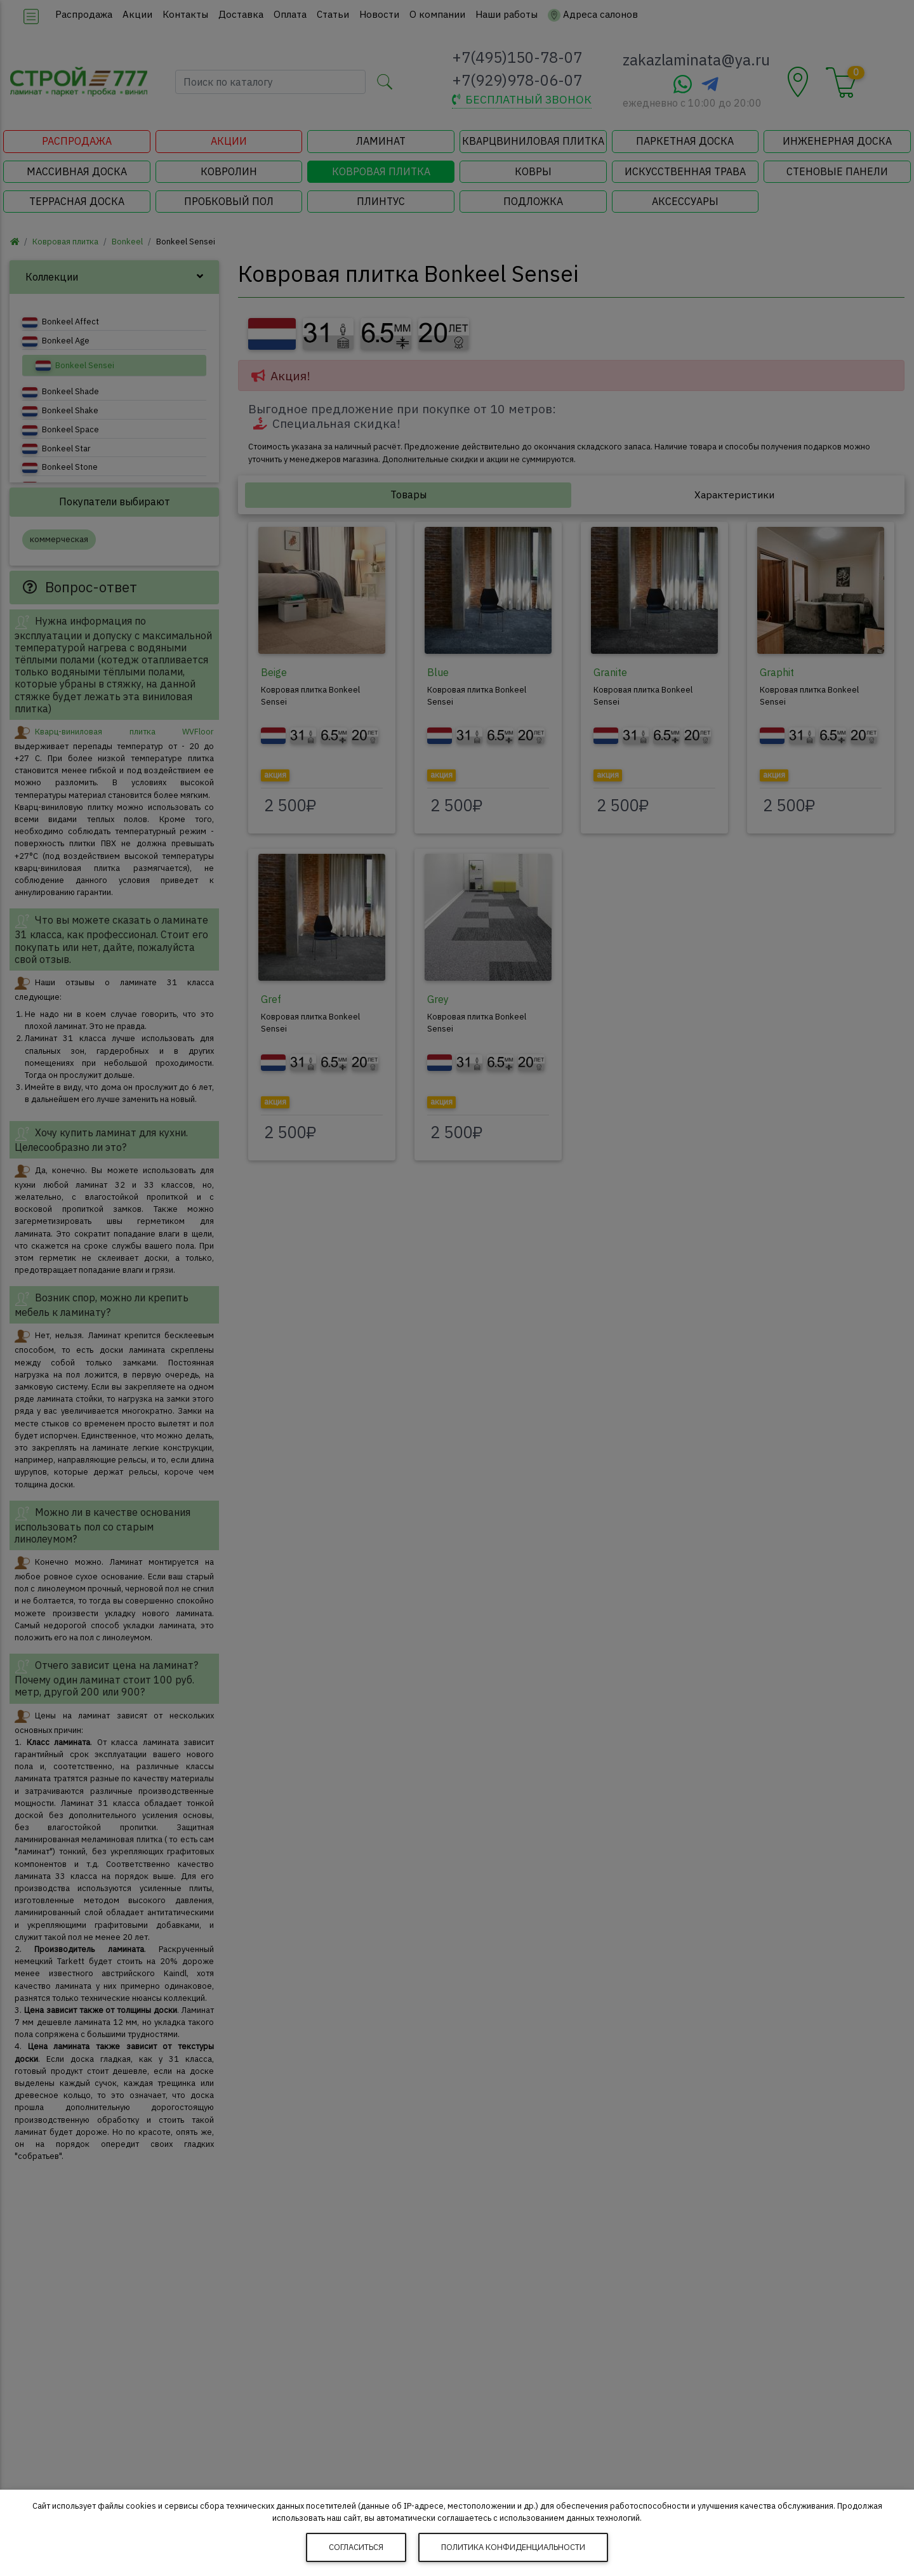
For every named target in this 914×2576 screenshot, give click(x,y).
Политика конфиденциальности (513, 2547)
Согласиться (356, 2547)
